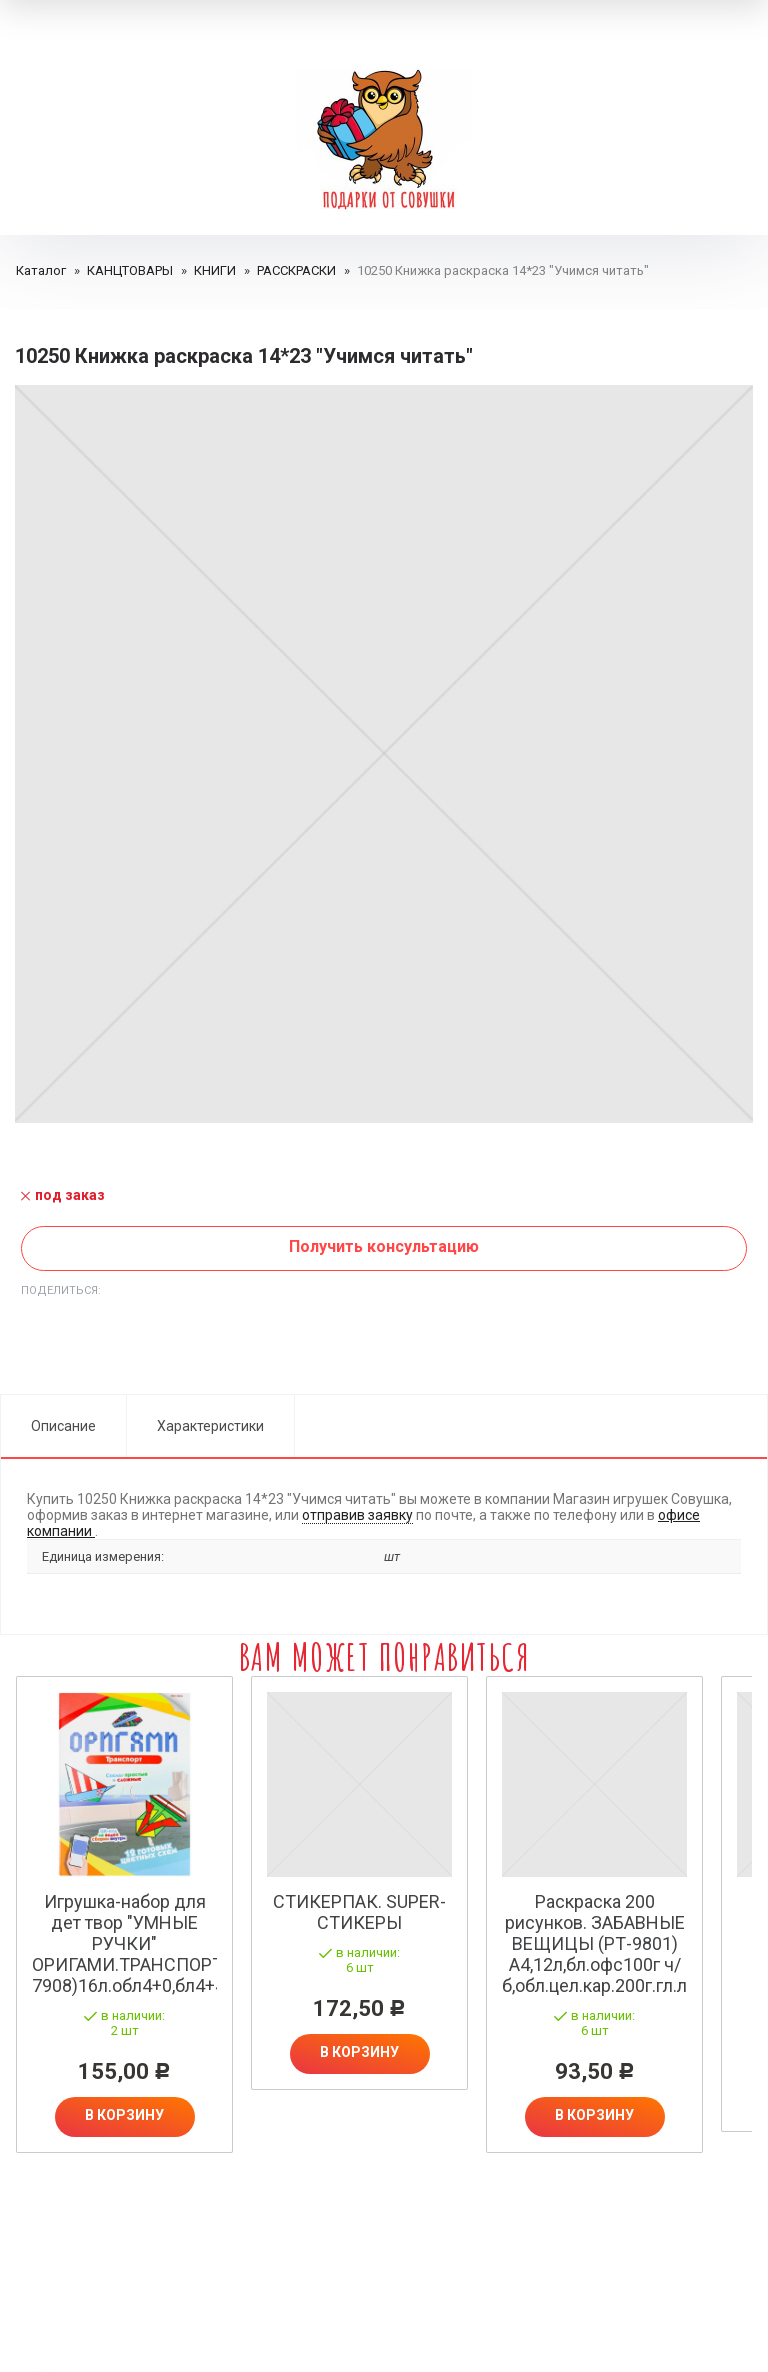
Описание (63, 1426)
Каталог (41, 270)
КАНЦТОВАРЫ (130, 270)
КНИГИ (215, 270)
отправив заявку (357, 1515)
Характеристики (210, 1426)
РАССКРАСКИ (296, 270)
